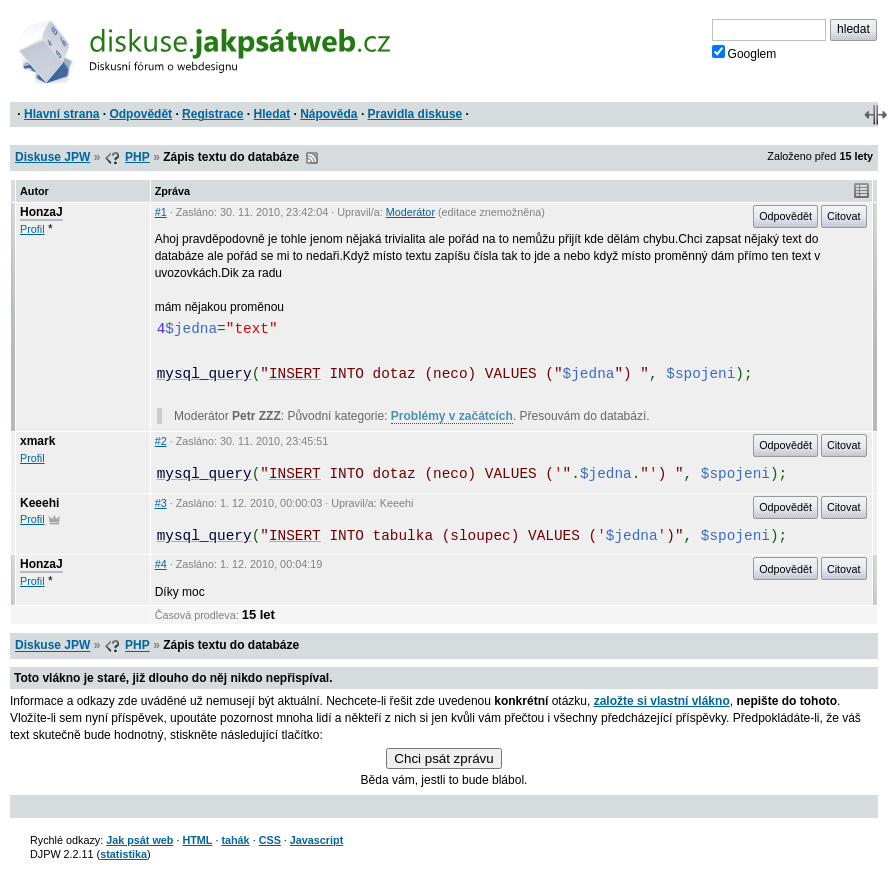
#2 (161, 441)
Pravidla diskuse (415, 114)
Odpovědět (140, 114)
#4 (161, 564)
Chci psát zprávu (443, 758)
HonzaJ (41, 212)
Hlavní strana (61, 114)
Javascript (316, 840)
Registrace (212, 114)
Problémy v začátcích (452, 416)
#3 (161, 503)
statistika (123, 854)
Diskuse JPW (52, 157)
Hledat (271, 114)
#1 (161, 212)
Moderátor (410, 212)
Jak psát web (139, 840)
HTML (197, 840)
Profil (32, 229)
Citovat (844, 216)
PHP (137, 157)
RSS (312, 158)
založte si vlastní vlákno (662, 701)
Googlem (744, 53)
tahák (235, 840)
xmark (37, 441)
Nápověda (328, 114)
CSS (270, 840)
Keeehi (39, 503)
